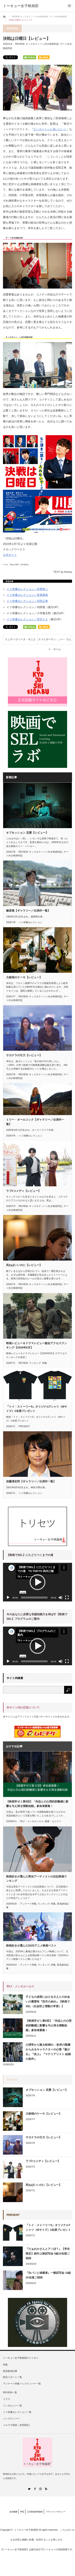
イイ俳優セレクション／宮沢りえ (27, 619)
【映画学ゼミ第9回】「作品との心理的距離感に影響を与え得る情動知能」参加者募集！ (37, 1803)
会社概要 (13, 2512)
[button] (37, 1582)
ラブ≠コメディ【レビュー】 (23, 1190)
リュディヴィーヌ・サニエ (20, 639)
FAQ (22, 2512)
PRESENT (24, 1426)
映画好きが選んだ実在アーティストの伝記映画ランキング (36, 1878)
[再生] (8, 1597)
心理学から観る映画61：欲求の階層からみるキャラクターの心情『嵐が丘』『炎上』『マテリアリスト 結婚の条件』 (48, 2051)
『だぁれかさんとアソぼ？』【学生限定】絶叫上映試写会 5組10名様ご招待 (48, 2253)
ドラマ (6, 2399)
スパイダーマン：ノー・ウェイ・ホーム (54, 641)
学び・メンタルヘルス (32, 1821)
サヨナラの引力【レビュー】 (24, 1055)
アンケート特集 (28, 1903)
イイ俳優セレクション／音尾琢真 (27, 594)
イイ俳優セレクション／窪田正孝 (27, 601)
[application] (37, 1582)
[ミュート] (61, 1597)
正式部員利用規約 (35, 2512)
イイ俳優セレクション (30, 922)
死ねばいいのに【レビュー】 (24, 1265)
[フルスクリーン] (67, 1597)
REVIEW (19, 44)
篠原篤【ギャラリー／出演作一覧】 (28, 910)
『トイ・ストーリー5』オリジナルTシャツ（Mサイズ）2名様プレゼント (36, 1408)
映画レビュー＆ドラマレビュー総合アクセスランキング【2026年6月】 (36, 1345)
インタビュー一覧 (12, 2405)
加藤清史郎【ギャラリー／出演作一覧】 (31, 1481)
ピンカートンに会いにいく (50, 129)
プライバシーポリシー (56, 2512)
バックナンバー (11, 2418)
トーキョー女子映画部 (26, 2529)
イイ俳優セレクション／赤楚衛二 (27, 589)
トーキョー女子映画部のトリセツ (20, 2358)
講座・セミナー (53, 1821)
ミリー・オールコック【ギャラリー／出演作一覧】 (35, 1121)
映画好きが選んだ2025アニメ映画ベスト (31, 1945)
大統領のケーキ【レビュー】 (24, 977)
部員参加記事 (10, 2371)
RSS (46, 2488)
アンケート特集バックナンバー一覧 (22, 2383)
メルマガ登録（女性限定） (17, 2425)
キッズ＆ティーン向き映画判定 (42, 44)
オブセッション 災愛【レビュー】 (27, 832)
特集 (44, 1363)
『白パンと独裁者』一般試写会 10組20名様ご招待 (48, 2275)
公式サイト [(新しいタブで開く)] (10, 554)
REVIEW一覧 (10, 2392)
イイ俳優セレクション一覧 (17, 2412)
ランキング (35, 1363)
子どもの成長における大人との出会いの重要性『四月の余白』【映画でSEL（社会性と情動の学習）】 (48, 2001)
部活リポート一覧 (12, 2377)
